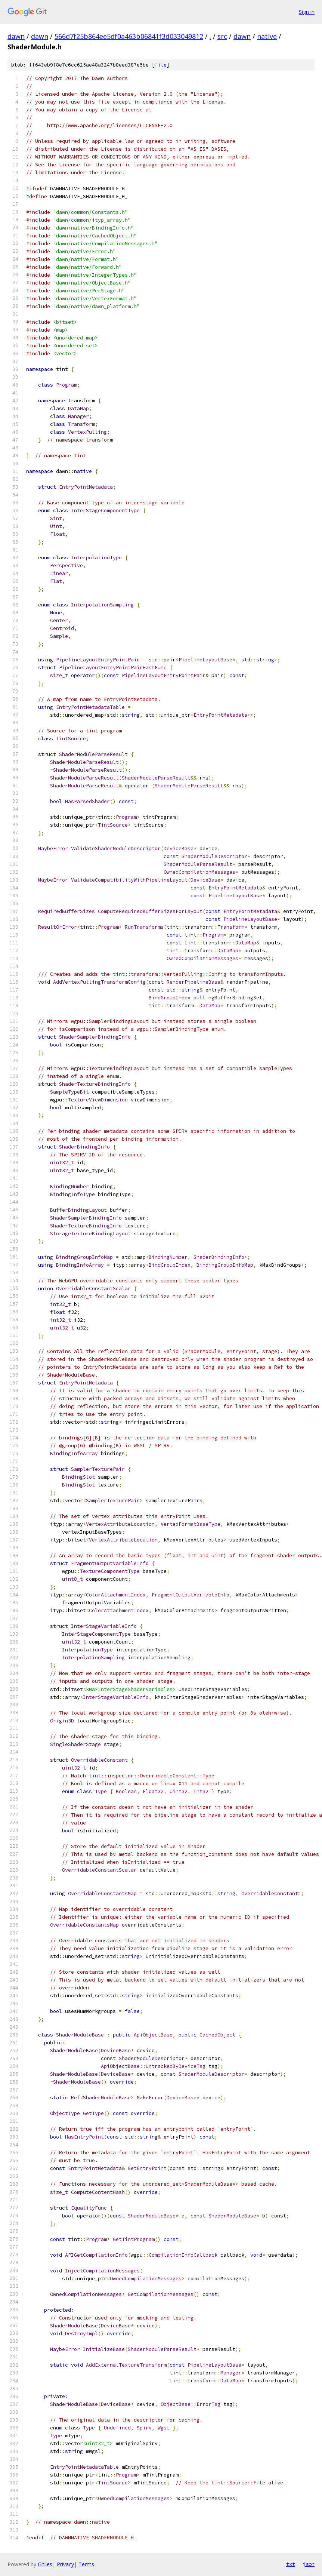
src (222, 36)
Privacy (65, 2564)
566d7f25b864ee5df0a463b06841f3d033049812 (129, 36)
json (309, 2564)
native (267, 36)
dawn (16, 36)
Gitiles (45, 2564)
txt (290, 2564)
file (161, 65)
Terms (86, 2564)
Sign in (307, 11)
